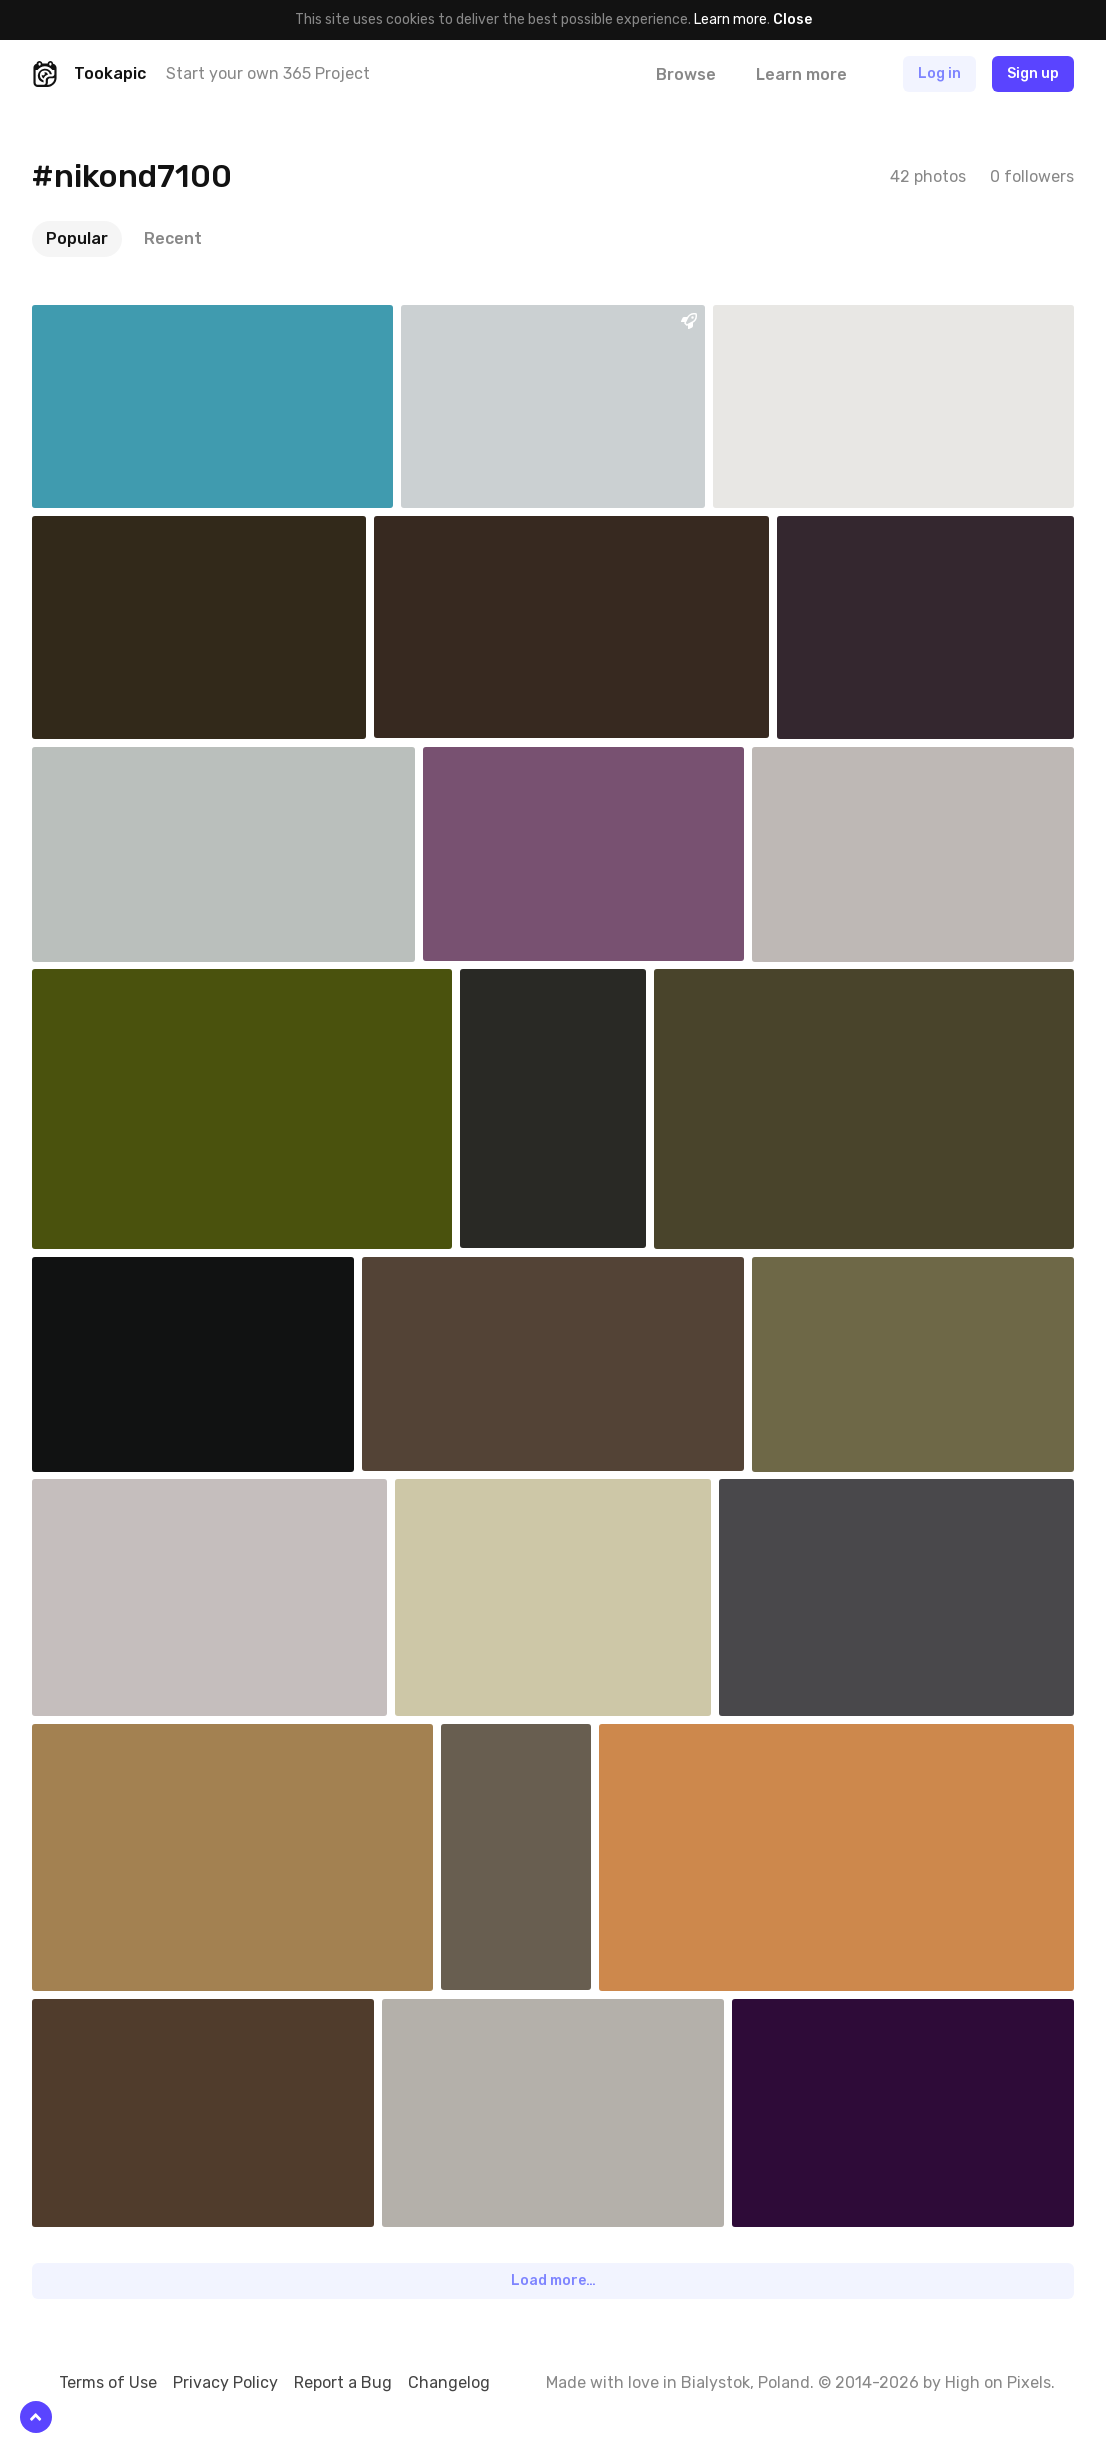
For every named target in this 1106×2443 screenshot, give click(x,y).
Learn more (730, 19)
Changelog (449, 2382)
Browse (686, 74)
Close (792, 19)
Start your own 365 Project (268, 73)
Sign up (1033, 73)
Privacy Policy (225, 2382)
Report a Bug (343, 2382)
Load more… (553, 2280)
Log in (939, 73)
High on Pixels (998, 2382)
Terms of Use (108, 2382)
